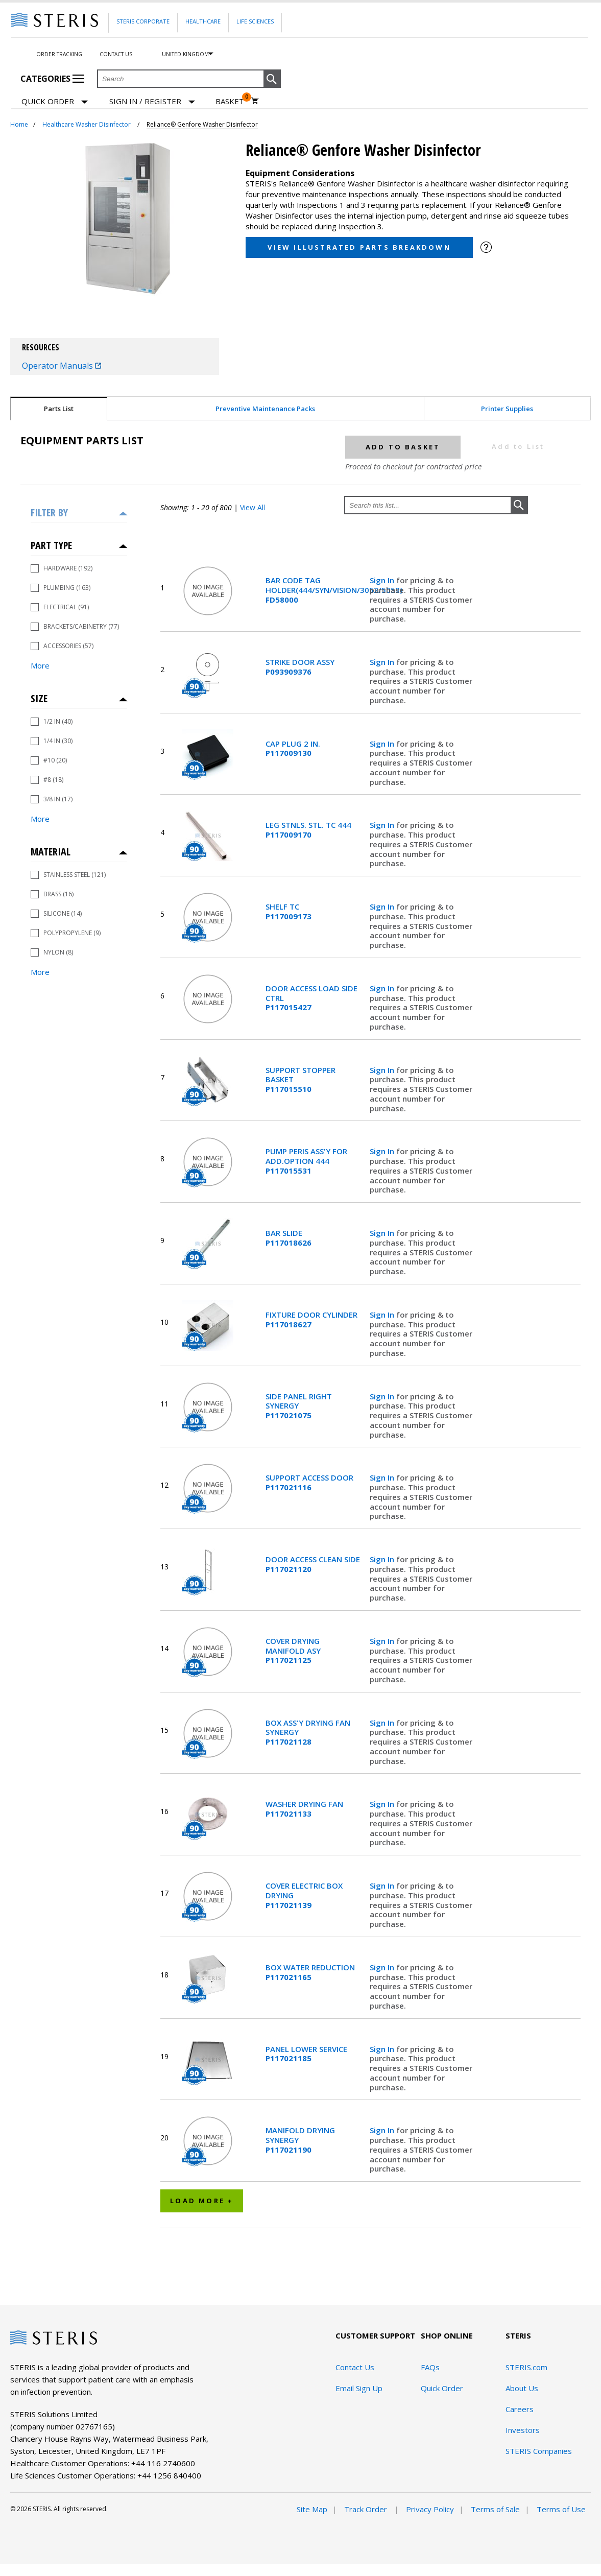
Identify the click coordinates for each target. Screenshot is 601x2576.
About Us (522, 2388)
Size (39, 698)
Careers (520, 2409)
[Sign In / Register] (152, 101)
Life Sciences (255, 21)
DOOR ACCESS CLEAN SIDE (313, 1564)
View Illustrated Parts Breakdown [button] (359, 247)
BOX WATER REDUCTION (310, 1972)
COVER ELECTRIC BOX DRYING (304, 1895)
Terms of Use (561, 2509)
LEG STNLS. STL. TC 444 (308, 830)
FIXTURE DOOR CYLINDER (311, 1319)
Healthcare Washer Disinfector (87, 124)
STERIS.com (526, 2367)
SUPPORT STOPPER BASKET (300, 1079)
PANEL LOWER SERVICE (306, 2054)
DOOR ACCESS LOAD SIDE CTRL (311, 998)
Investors (523, 2430)
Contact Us (116, 54)
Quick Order (54, 102)
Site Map (312, 2509)
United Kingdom (185, 54)
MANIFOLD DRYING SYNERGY (300, 2140)
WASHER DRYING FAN (304, 1809)
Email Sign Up (358, 2388)
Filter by (49, 512)
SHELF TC (288, 911)
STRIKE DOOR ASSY (300, 667)
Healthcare (203, 21)
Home (19, 124)
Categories (52, 78)
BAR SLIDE (288, 1238)
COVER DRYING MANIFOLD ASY (293, 1650)
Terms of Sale (495, 2509)
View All (252, 507)
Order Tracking (59, 54)
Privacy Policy (430, 2509)
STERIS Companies (539, 2451)
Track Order (366, 2509)
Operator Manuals (61, 366)
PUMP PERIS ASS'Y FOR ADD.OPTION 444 (306, 1161)
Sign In (383, 580)
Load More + (201, 2200)
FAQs (430, 2367)
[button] (272, 79)
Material (50, 851)
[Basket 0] (237, 101)
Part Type (51, 545)
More (40, 665)
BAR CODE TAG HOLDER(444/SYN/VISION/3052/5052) (313, 590)
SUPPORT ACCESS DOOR (309, 1482)
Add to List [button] (518, 446)
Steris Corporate (143, 21)
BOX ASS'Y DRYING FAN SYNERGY (308, 1732)
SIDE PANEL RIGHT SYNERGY (299, 1406)
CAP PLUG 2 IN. (293, 748)
